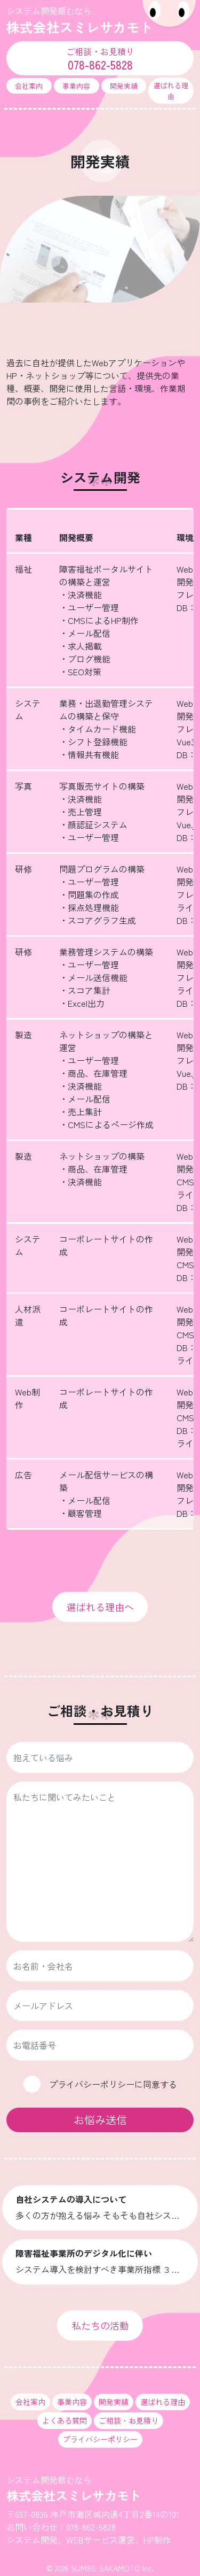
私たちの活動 (100, 2325)
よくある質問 (64, 2420)
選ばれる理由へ (100, 1607)
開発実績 (124, 86)
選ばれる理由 (171, 90)
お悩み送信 (100, 2119)
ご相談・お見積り (128, 2420)
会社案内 (29, 86)
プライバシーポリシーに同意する (113, 2084)
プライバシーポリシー (100, 2439)
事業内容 (76, 86)
